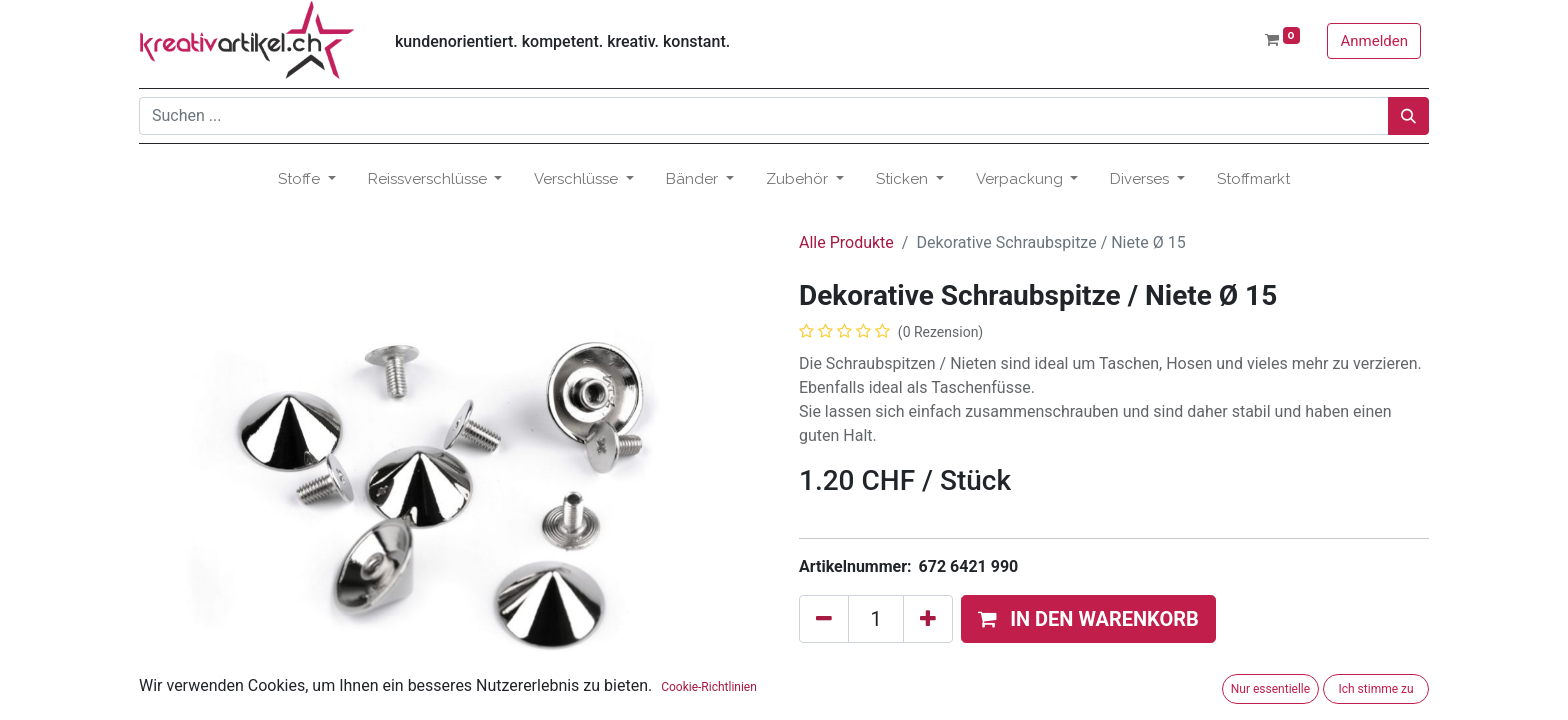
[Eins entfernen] (824, 619)
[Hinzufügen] (928, 619)
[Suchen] (1408, 116)
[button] (1088, 619)
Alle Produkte (846, 242)
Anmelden (1374, 41)
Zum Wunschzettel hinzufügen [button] (920, 669)
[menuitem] (1253, 179)
